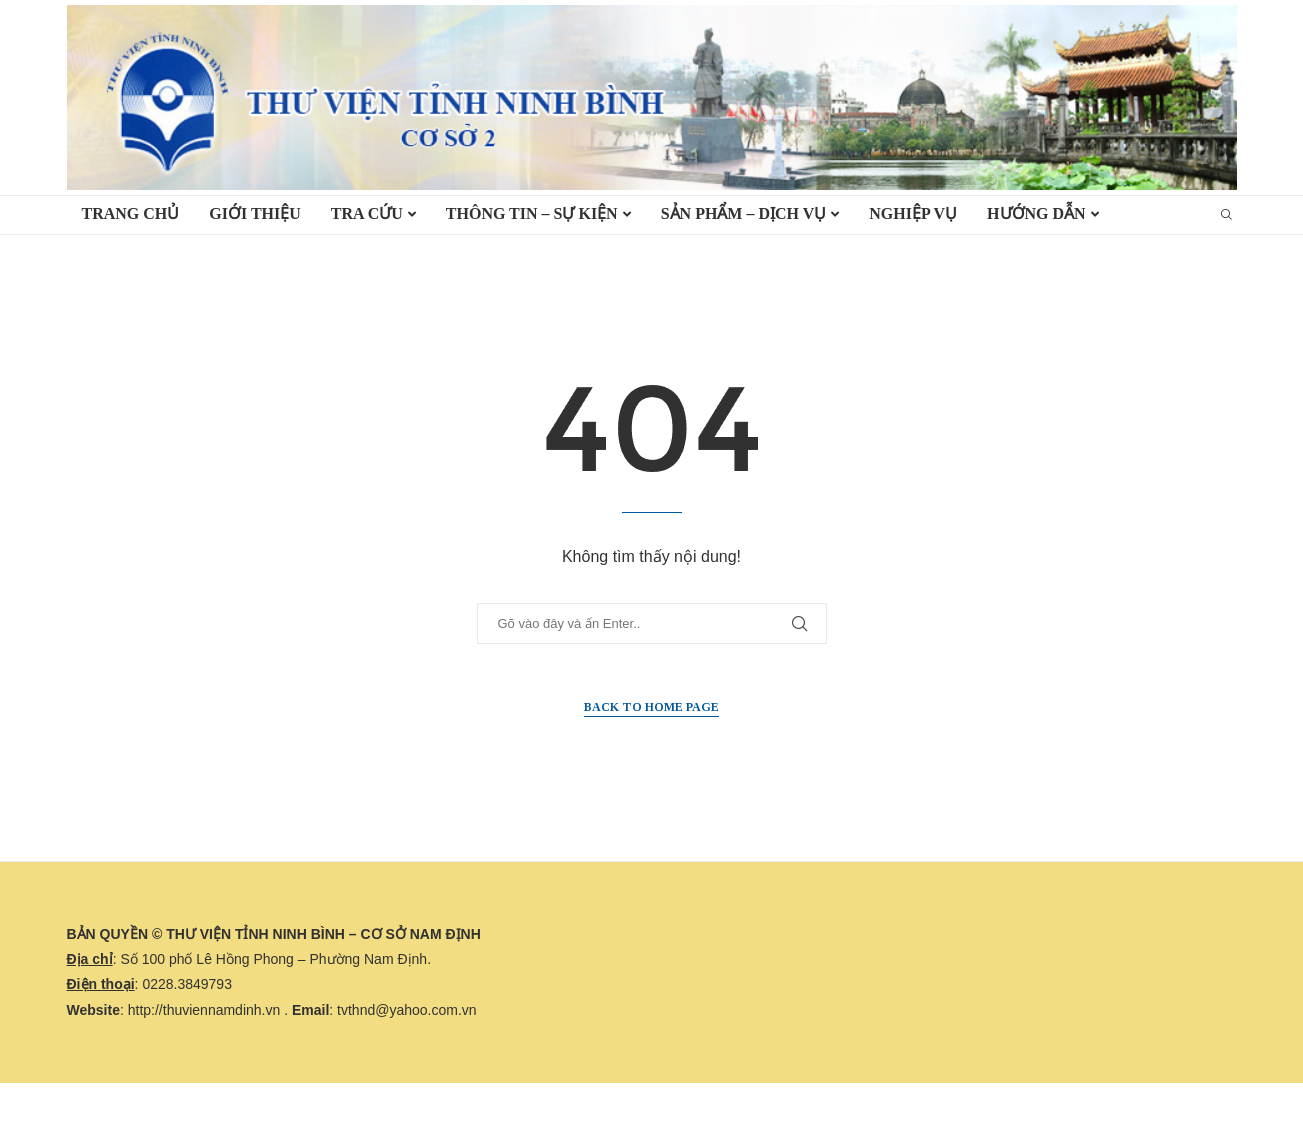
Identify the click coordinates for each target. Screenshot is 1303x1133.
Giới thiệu (255, 213)
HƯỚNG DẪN (1036, 213)
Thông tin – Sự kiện (532, 213)
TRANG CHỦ (131, 213)
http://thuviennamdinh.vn (204, 1010)
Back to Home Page (651, 707)
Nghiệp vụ (913, 213)
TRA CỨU (367, 213)
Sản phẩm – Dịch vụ (744, 213)
